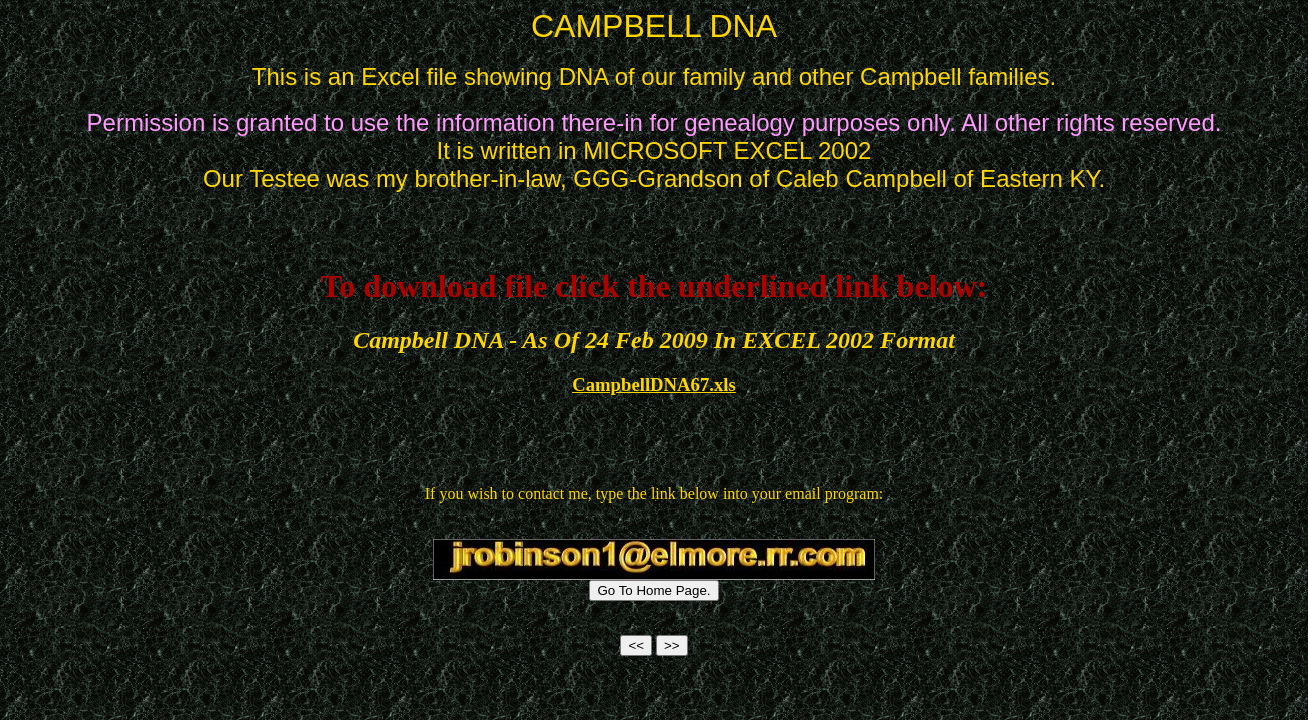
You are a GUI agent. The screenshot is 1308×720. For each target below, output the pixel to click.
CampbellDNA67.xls (654, 384)
